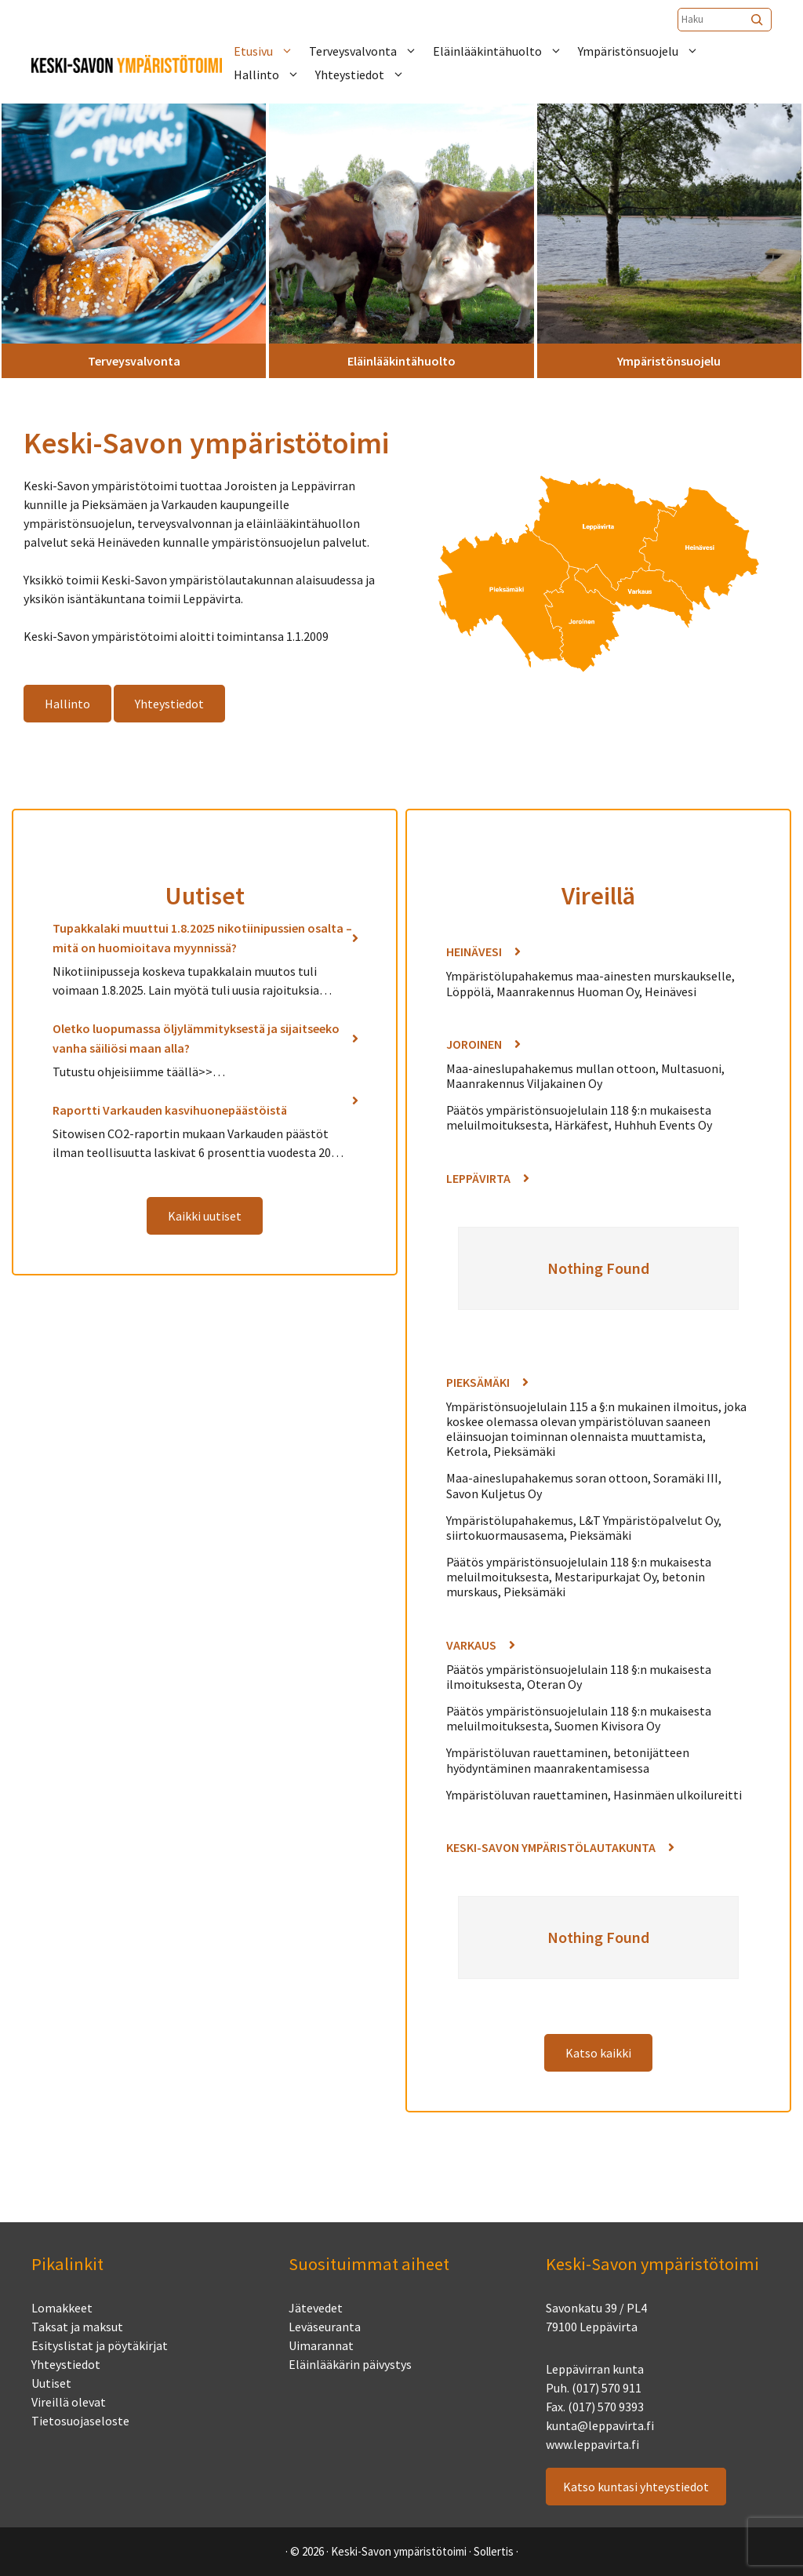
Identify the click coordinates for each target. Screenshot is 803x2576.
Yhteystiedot (367, 74)
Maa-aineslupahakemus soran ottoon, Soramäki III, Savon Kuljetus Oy (583, 1485)
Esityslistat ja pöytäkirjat (99, 2345)
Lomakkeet (62, 2308)
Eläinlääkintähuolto (505, 51)
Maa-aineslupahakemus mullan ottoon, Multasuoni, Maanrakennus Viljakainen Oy (585, 1076)
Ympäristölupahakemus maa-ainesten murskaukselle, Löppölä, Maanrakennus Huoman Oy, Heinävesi (590, 983)
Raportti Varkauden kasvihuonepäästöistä (170, 1110)
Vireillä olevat (68, 2402)
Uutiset (51, 2383)
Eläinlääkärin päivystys (350, 2364)
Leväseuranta (325, 2326)
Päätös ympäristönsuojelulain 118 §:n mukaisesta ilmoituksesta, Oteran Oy (578, 1676)
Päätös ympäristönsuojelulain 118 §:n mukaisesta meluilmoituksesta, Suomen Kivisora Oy (578, 1718)
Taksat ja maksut (77, 2326)
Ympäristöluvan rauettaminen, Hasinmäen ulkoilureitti (594, 1795)
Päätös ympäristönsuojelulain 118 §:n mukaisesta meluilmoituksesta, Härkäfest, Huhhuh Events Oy (579, 1117)
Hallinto (274, 74)
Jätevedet (316, 2308)
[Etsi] (758, 19)
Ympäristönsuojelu (646, 51)
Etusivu (271, 51)
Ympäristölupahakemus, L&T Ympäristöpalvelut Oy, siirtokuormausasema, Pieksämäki (583, 1527)
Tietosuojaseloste (80, 2421)
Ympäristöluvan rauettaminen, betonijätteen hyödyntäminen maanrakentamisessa (567, 1760)
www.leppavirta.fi (592, 2444)
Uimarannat (321, 2345)
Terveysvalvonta (371, 51)
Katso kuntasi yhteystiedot (636, 2486)
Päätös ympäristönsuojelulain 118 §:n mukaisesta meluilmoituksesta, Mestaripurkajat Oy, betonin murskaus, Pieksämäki (578, 1576)
